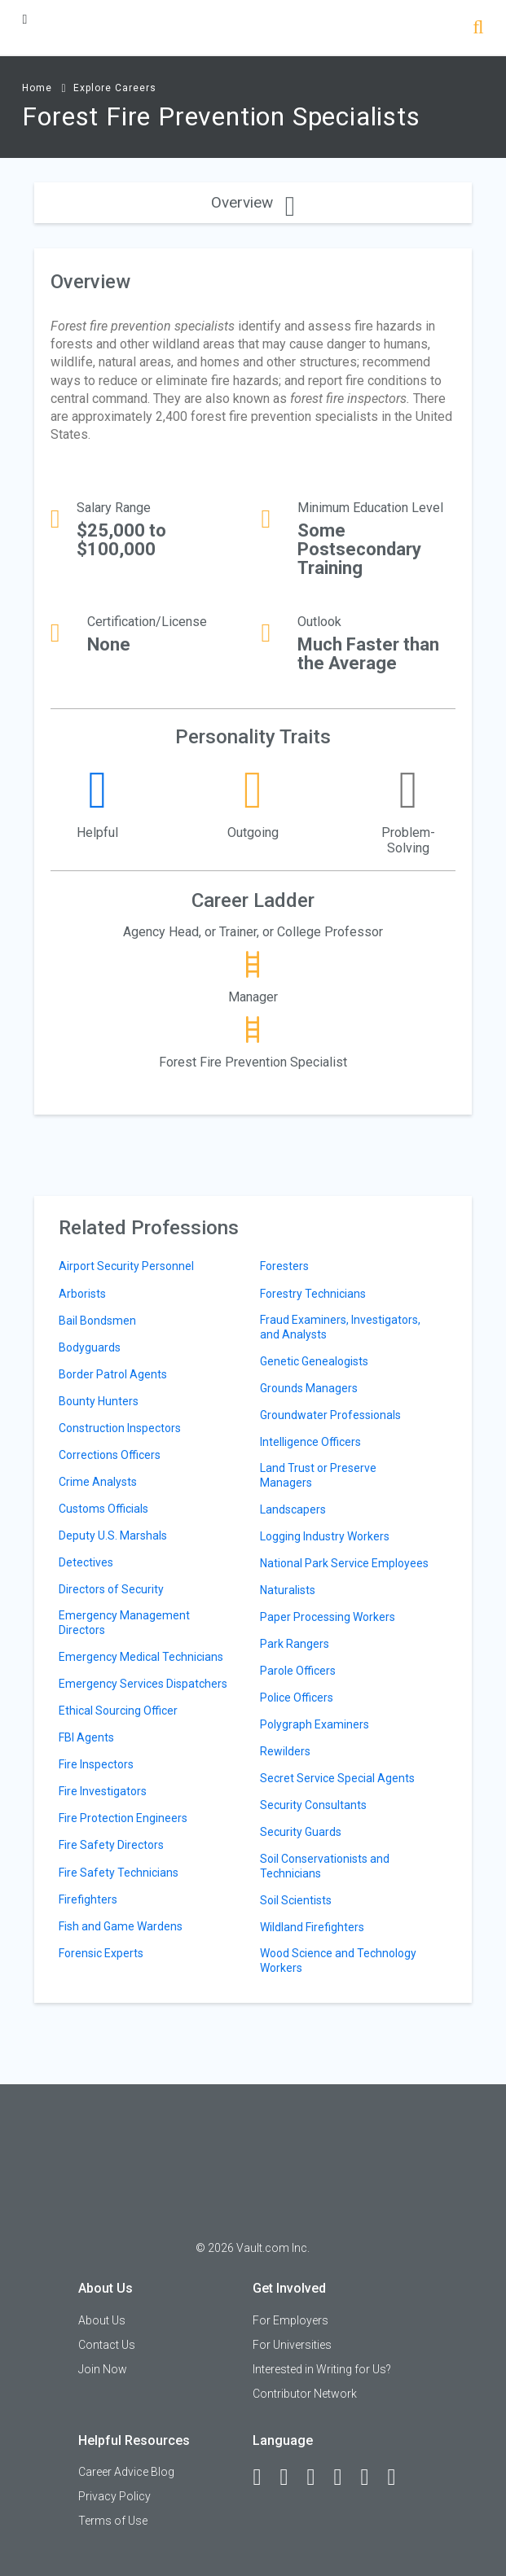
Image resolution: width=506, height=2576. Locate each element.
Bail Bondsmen (97, 1320)
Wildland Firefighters (312, 1927)
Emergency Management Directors (124, 1622)
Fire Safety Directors (111, 1844)
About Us (101, 2320)
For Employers (290, 2320)
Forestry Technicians (313, 1293)
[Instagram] (344, 2477)
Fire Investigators (103, 1791)
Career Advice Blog (126, 2471)
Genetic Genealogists (314, 1361)
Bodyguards (90, 1347)
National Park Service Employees (344, 1563)
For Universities (292, 2344)
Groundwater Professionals (330, 1415)
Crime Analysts (98, 1481)
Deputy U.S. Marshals (113, 1535)
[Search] (478, 29)
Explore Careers (114, 88)
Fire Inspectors (96, 1764)
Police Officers (296, 1697)
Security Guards (300, 1831)
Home (37, 88)
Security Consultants (313, 1805)
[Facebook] (264, 2477)
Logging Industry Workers (324, 1536)
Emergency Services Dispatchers (143, 1683)
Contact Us (106, 2344)
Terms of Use (112, 2520)
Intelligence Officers (310, 1441)
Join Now (102, 2369)
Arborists (82, 1293)
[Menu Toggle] (24, 19)
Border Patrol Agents (113, 1374)
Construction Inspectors (120, 1428)
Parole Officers (298, 1670)
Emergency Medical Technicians (141, 1656)
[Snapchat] (398, 2477)
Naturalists (287, 1590)
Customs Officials (103, 1508)
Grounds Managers (309, 1388)
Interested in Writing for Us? (322, 2369)
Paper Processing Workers (327, 1616)
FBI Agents (86, 1737)
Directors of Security (111, 1589)
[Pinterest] (371, 2477)
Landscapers (293, 1509)
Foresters (284, 1266)
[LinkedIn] (290, 2477)
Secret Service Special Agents (337, 1778)
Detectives (86, 1562)
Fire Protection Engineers (123, 1818)
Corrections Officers (110, 1454)
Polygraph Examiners (314, 1724)
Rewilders (285, 1751)
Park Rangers (294, 1643)
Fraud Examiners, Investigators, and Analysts (340, 1327)
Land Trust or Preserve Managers (318, 1475)
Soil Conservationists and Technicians (324, 1866)
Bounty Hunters (99, 1401)
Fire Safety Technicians (118, 1872)
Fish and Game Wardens (121, 1926)
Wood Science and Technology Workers (338, 1960)
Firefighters (88, 1899)
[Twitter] (317, 2477)
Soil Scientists (296, 1900)
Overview (253, 202)
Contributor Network (305, 2393)
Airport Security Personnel (126, 1266)
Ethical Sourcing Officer (118, 1710)
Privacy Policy (114, 2496)
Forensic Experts (101, 1953)
